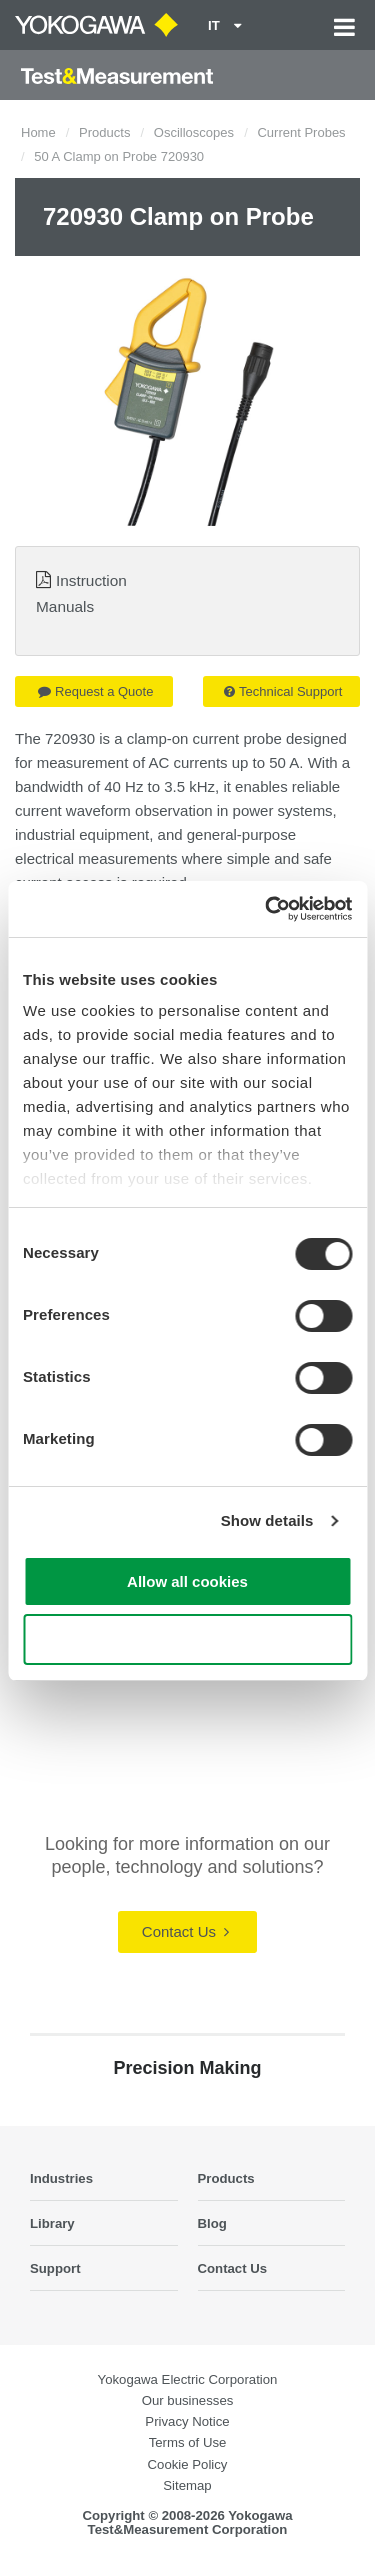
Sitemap (187, 2485)
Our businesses (188, 2400)
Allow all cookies (187, 1581)
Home (38, 132)
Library (52, 2223)
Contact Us (185, 1931)
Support (55, 2268)
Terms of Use (188, 2442)
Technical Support (283, 691)
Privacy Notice (187, 2421)
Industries (61, 2178)
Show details (267, 1520)
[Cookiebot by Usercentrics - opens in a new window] (267, 909)
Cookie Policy (188, 2464)
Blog (212, 2223)
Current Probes (301, 132)
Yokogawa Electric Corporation (188, 2379)
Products (104, 132)
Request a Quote (95, 691)
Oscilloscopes (194, 132)
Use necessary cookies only (187, 1639)
